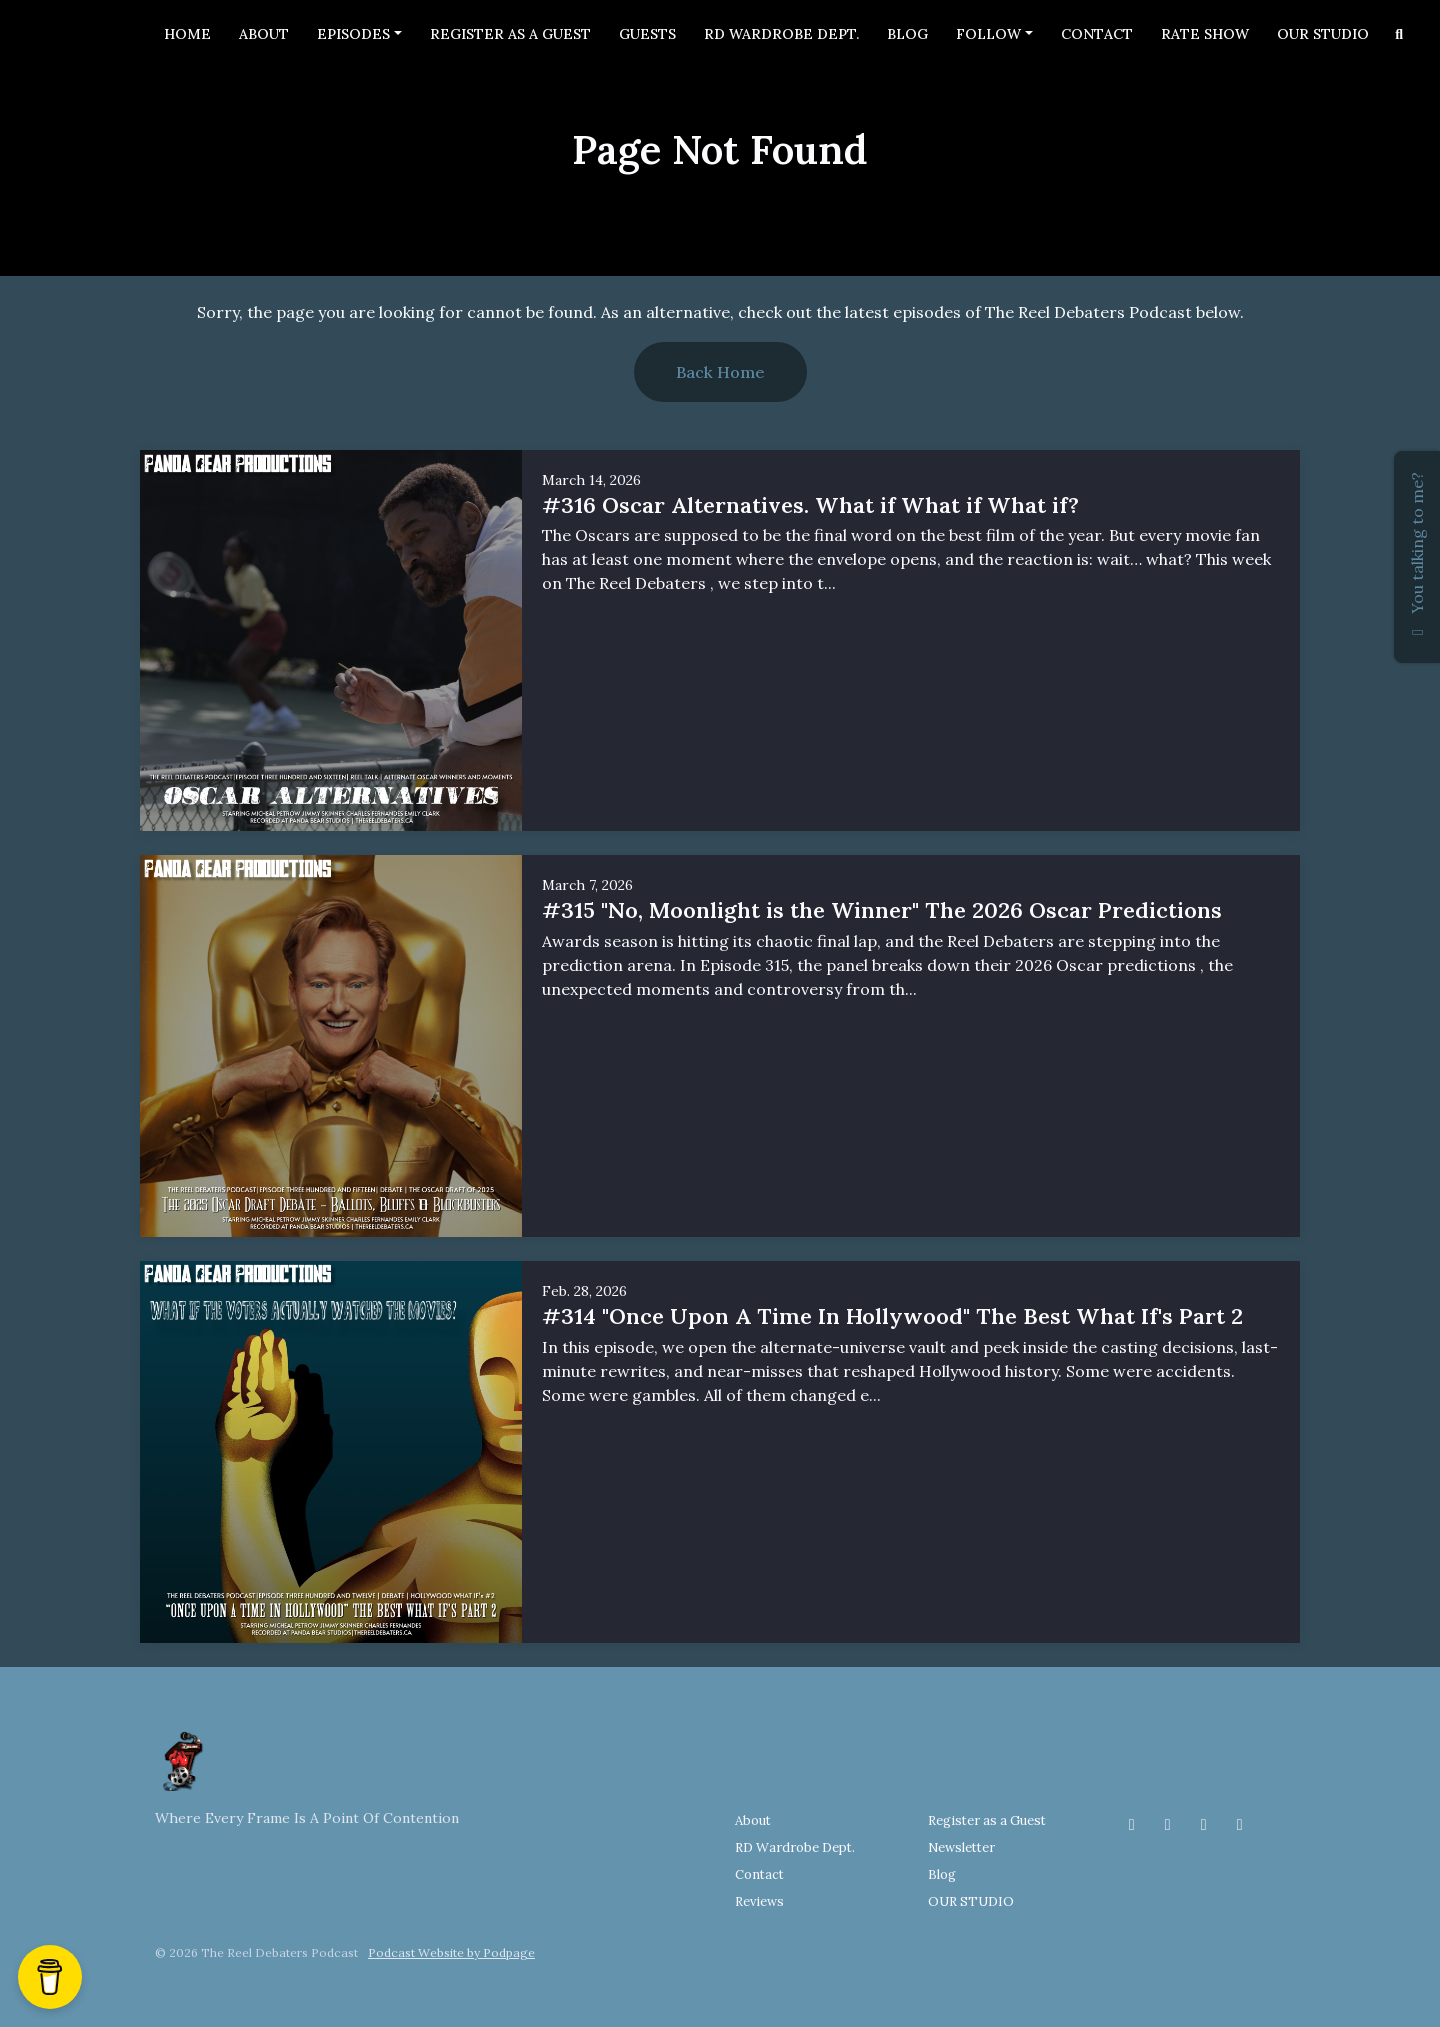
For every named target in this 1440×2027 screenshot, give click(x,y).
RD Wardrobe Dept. (781, 34)
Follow (988, 34)
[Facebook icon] (1132, 1824)
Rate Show (1205, 34)
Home (187, 34)
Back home (720, 372)
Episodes (353, 34)
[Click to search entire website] (1400, 34)
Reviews (759, 1901)
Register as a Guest (510, 34)
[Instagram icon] (1168, 1824)
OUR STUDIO (1323, 34)
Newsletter (961, 1847)
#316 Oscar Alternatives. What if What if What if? (810, 505)
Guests (647, 34)
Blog (907, 34)
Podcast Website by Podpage (451, 1952)
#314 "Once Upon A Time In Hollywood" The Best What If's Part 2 (892, 1316)
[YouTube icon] (1240, 1824)
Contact (1097, 34)
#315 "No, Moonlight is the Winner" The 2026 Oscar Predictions (882, 910)
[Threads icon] (1204, 1824)
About (264, 34)
